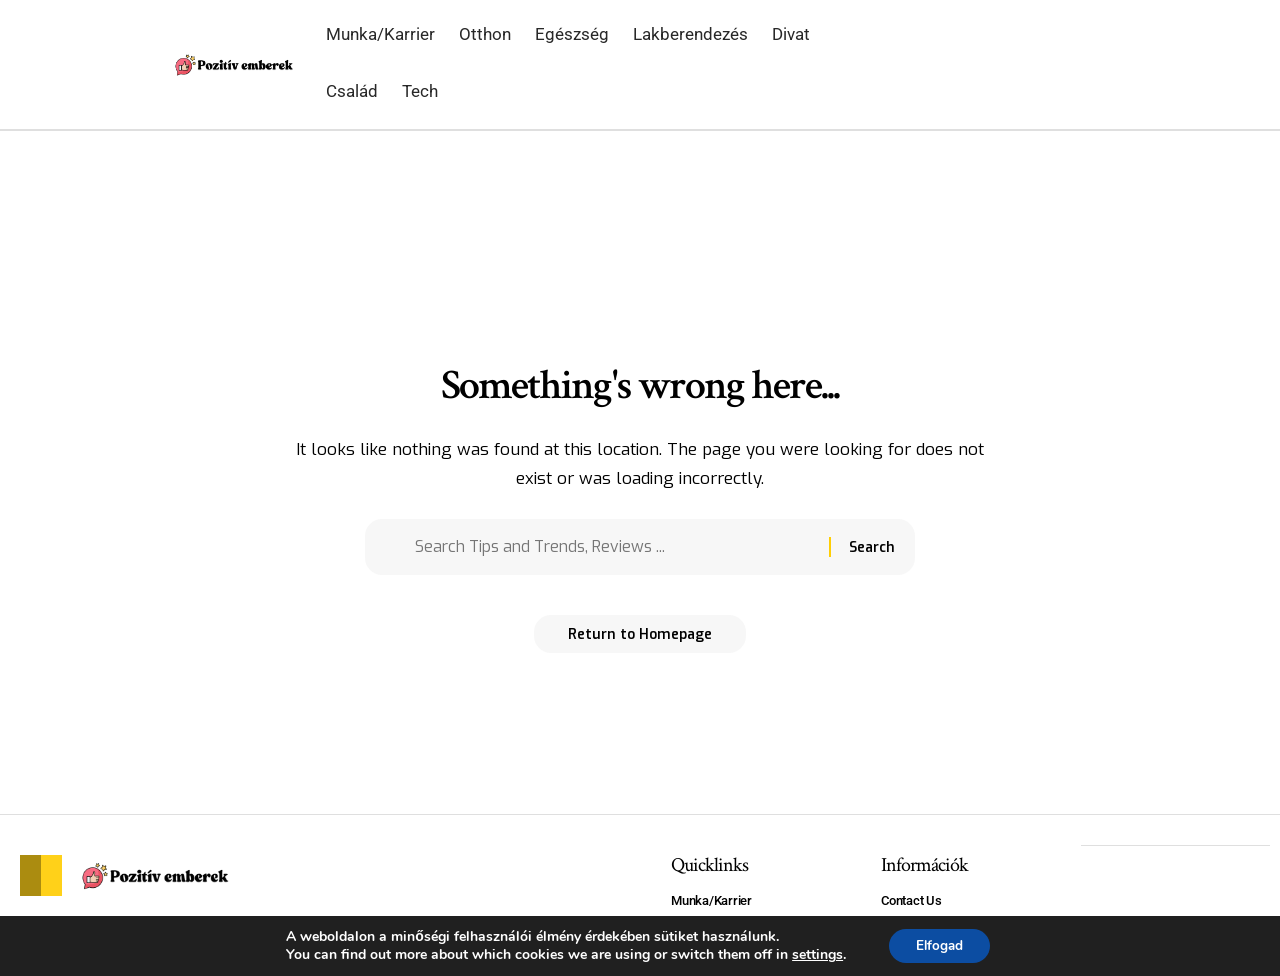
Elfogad (939, 944)
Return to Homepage (640, 640)
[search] (1081, 65)
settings (813, 954)
